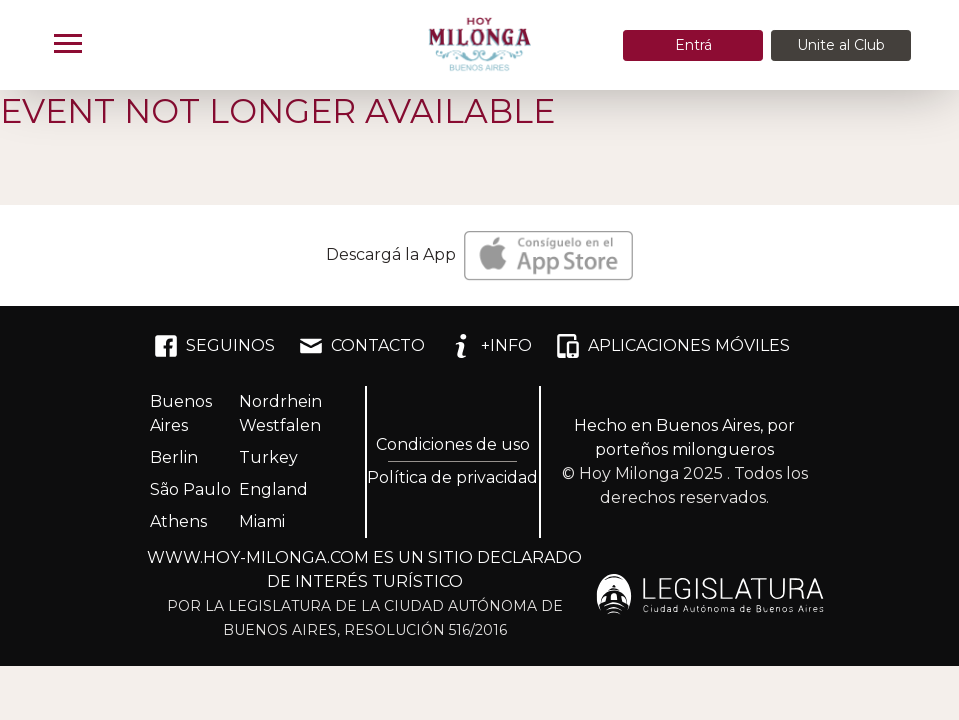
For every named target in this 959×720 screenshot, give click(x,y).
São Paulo (190, 489)
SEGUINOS (214, 346)
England (273, 489)
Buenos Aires (181, 413)
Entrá (693, 45)
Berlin (174, 457)
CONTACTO (362, 346)
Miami (262, 521)
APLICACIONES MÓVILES (673, 346)
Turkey (268, 457)
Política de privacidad (452, 477)
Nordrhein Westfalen (280, 413)
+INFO (490, 346)
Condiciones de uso (453, 444)
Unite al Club (841, 45)
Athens (178, 521)
